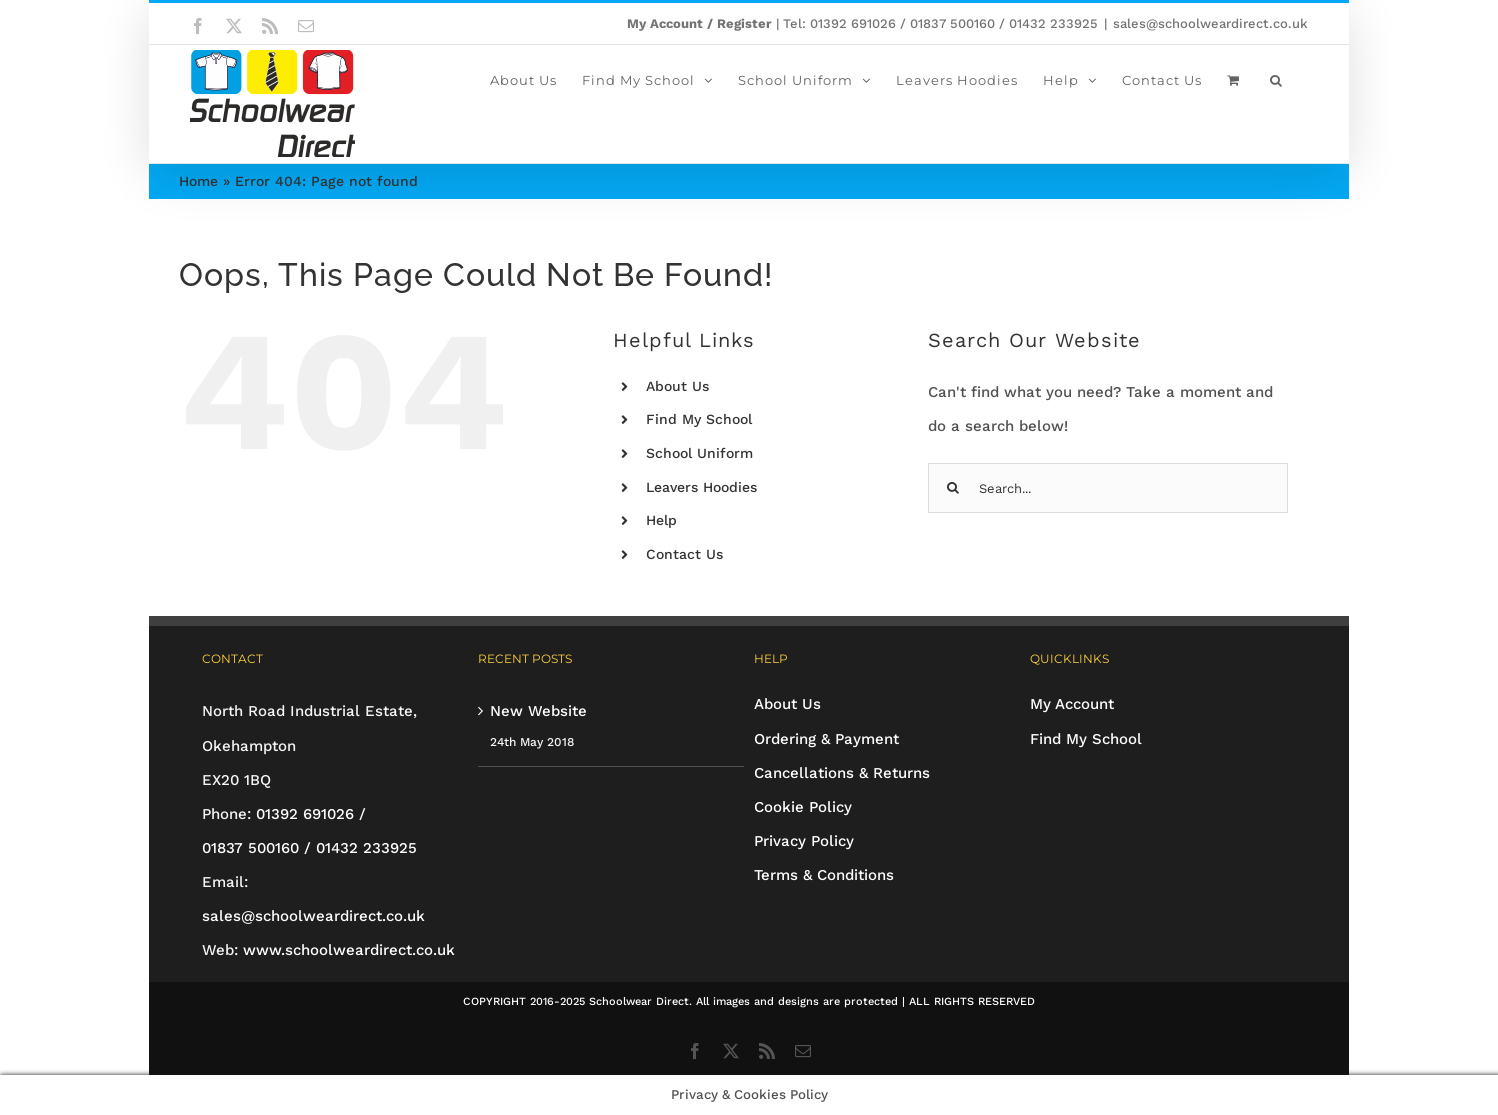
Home (198, 181)
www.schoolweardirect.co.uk (349, 950)
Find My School (699, 419)
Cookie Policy (803, 807)
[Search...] (1108, 488)
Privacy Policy (804, 841)
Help (661, 520)
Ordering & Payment (826, 739)
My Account (1072, 704)
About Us (677, 386)
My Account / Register (699, 23)
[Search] (953, 488)
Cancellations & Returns (842, 773)
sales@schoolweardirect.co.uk (1210, 23)
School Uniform (699, 453)
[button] (1276, 80)
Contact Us (684, 554)
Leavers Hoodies (701, 487)
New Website (538, 711)
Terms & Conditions (824, 875)
